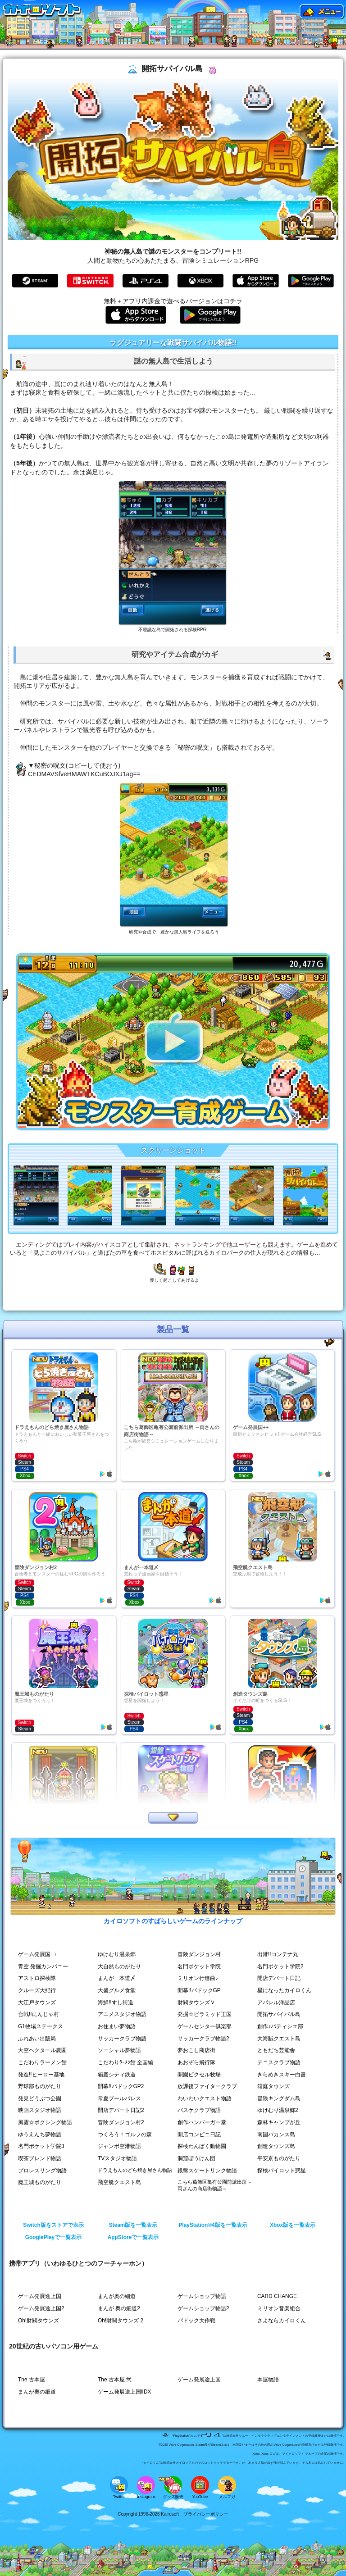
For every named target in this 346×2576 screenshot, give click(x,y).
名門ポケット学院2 (280, 1966)
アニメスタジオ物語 (122, 2014)
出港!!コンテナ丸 (277, 1954)
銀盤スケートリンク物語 (207, 2170)
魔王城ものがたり (39, 2182)
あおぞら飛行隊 (196, 2062)
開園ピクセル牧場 (199, 2074)
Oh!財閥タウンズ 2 (120, 2320)
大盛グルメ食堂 (117, 1990)
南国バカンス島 (276, 2134)
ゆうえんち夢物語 (39, 2134)
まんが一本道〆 (117, 1978)
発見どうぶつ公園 (39, 2098)
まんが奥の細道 (117, 2296)
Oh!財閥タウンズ (38, 2320)
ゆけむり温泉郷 (117, 1954)
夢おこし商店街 (196, 2050)
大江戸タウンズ (37, 2002)
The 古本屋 (31, 2379)
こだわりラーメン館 (42, 2062)
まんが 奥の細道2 (119, 2308)
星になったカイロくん (284, 1990)
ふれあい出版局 (37, 2038)
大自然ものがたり (119, 1966)
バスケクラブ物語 (199, 2110)
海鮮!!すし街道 (115, 2002)
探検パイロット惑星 (281, 2170)
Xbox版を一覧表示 (292, 2225)
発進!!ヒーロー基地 (41, 2074)
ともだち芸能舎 (276, 2050)
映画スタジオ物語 (39, 2110)
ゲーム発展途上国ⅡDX (124, 2392)
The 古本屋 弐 (115, 2379)
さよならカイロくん (281, 2320)
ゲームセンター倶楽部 (205, 2026)
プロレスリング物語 (42, 2170)
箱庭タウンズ (273, 2086)
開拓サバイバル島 (278, 2014)
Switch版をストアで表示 (53, 2225)
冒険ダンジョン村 (199, 1954)
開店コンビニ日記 (199, 2134)
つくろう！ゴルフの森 (125, 2134)
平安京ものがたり (278, 2158)
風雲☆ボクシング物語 (45, 2122)
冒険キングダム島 (278, 2098)
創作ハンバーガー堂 (202, 2122)
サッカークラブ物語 (122, 2038)
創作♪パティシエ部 (280, 2026)
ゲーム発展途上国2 (41, 2308)
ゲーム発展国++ (37, 1954)
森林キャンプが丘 (278, 2122)
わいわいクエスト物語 (205, 2098)
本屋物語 (268, 2379)
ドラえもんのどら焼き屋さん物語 (135, 2170)
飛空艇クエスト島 (119, 2182)
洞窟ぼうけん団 (196, 2158)
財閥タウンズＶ (196, 2002)
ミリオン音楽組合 (278, 2308)
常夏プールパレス (119, 2098)
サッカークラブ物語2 (203, 2038)
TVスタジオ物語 (117, 2158)
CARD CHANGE (277, 2296)
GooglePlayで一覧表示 (53, 2237)
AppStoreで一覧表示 (133, 2237)
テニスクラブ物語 (278, 2062)
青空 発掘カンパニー (43, 1966)
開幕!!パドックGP (199, 1990)
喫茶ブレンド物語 (39, 2158)
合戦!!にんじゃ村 (38, 2014)
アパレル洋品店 (276, 2002)
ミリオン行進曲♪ (198, 1978)
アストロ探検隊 (37, 1978)
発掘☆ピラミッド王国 (205, 2014)
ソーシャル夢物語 (119, 2050)
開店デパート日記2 (121, 2110)
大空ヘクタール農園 (42, 2050)
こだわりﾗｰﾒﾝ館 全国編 (125, 2062)
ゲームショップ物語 (202, 2296)
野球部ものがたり (39, 2086)
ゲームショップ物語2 (203, 2308)
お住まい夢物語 (117, 2026)
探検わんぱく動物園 (202, 2146)
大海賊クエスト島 (278, 2038)
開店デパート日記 (278, 1978)
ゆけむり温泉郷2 (277, 2110)
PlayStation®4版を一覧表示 (212, 2225)
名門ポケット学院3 (41, 2146)
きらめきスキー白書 (281, 2074)
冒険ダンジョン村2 (121, 2122)
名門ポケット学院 (199, 1966)
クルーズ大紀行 (37, 1990)
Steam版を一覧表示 (133, 2225)
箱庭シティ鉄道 (117, 2074)
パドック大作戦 (196, 2320)
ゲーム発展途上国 (39, 2296)
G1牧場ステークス (40, 2026)
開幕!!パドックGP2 (121, 2086)
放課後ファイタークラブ (207, 2086)
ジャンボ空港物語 (119, 2146)
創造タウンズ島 (276, 2146)
